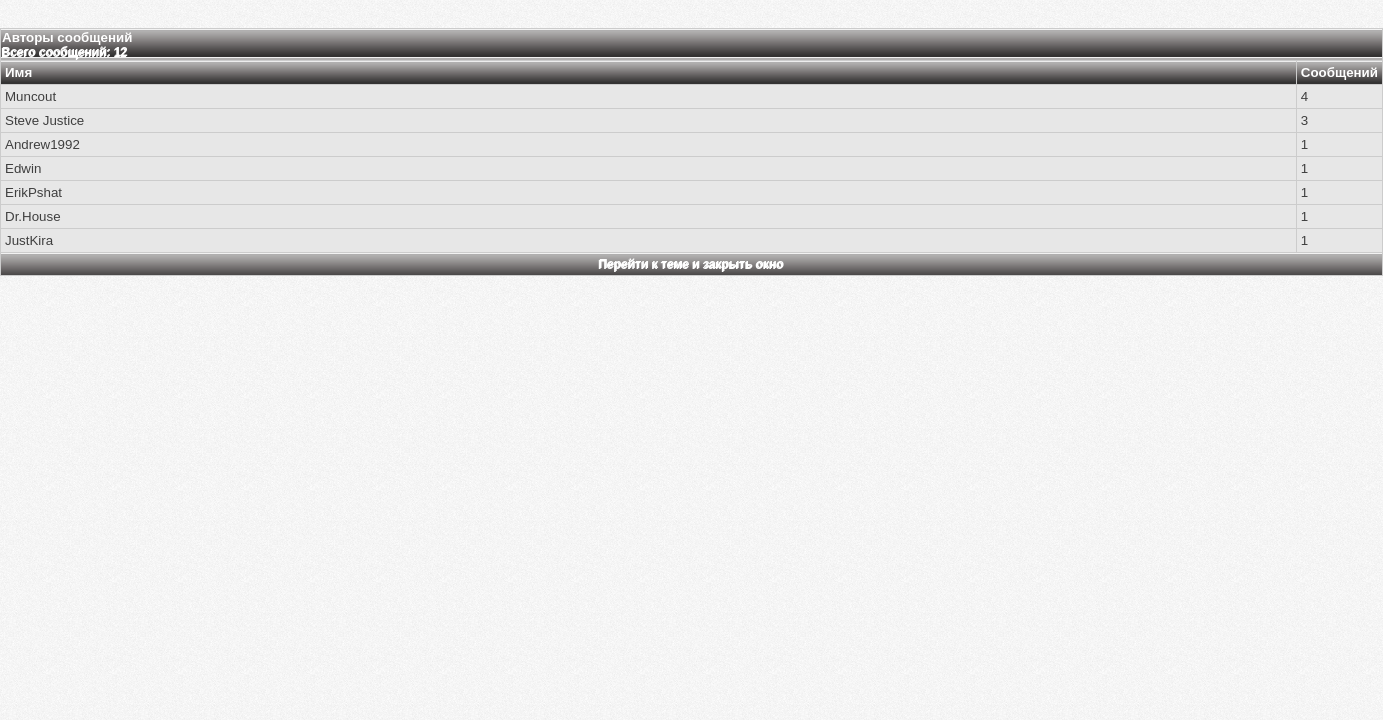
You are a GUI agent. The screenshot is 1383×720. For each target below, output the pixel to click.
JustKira (29, 240)
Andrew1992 (42, 144)
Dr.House (33, 216)
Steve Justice (44, 120)
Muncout (30, 96)
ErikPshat (33, 192)
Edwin (23, 168)
